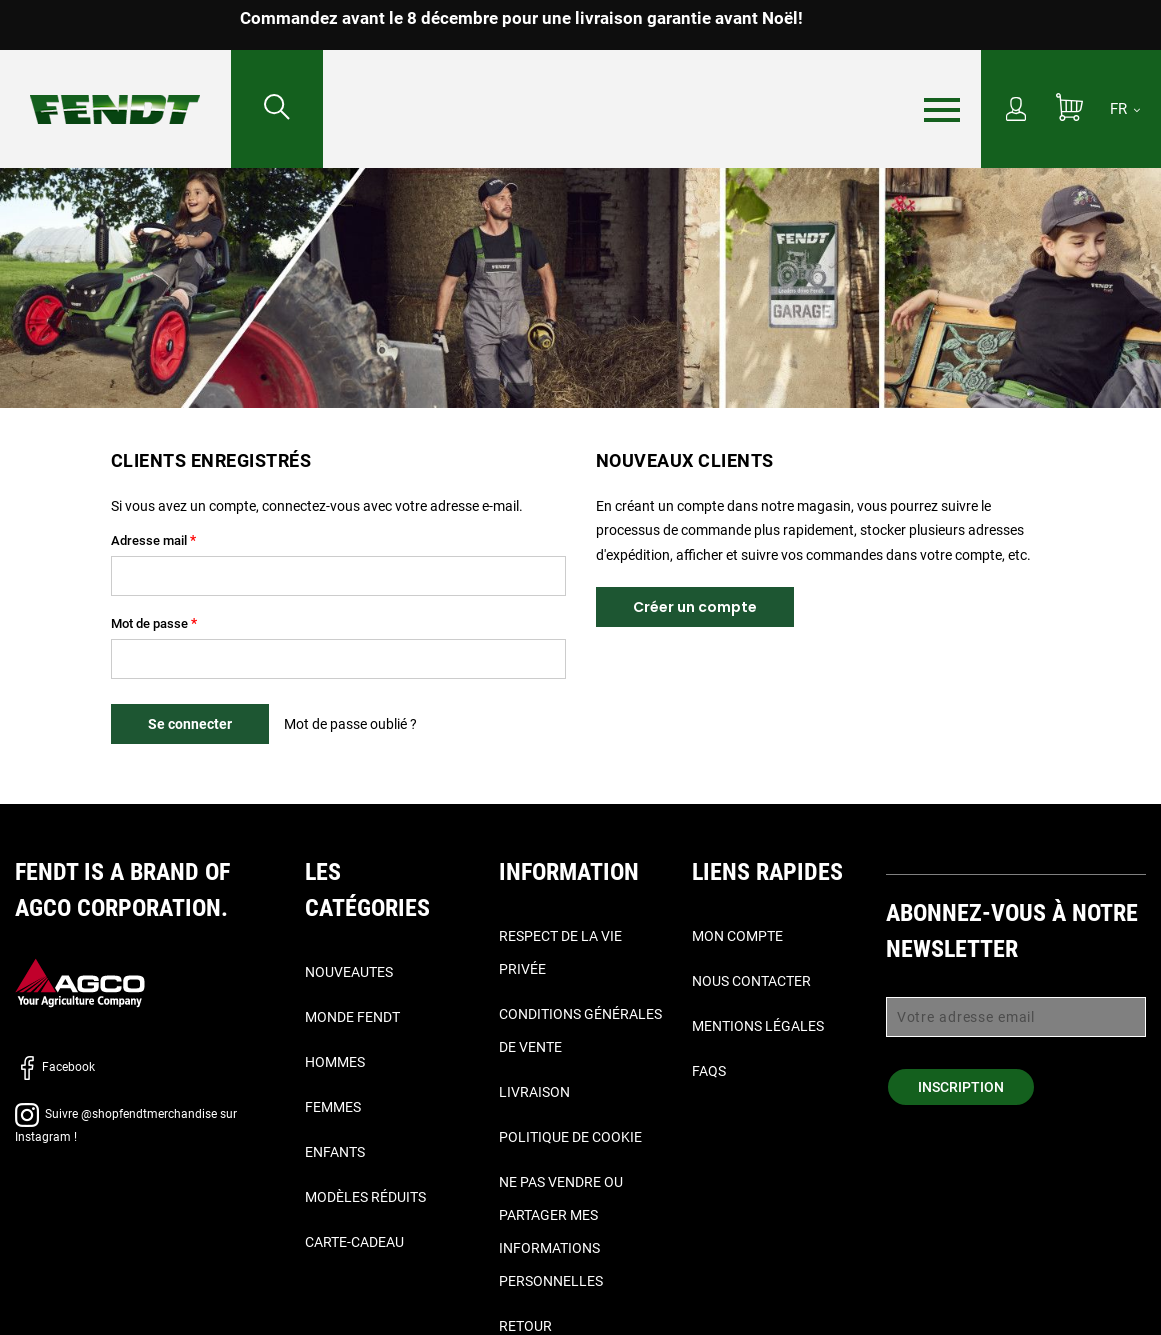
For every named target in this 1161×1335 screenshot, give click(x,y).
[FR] (1125, 109)
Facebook (55, 1067)
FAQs (709, 1071)
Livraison (534, 1092)
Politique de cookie (570, 1137)
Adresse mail (149, 540)
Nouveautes (349, 972)
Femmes (333, 1107)
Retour (525, 1326)
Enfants (335, 1152)
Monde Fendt (352, 1017)
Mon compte (737, 936)
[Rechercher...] (277, 109)
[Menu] (942, 110)
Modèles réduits (365, 1197)
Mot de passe (149, 623)
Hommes (335, 1062)
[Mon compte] (1016, 111)
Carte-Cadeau (354, 1242)
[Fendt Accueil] (115, 89)
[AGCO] (80, 982)
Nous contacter (751, 981)
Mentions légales (758, 1026)
